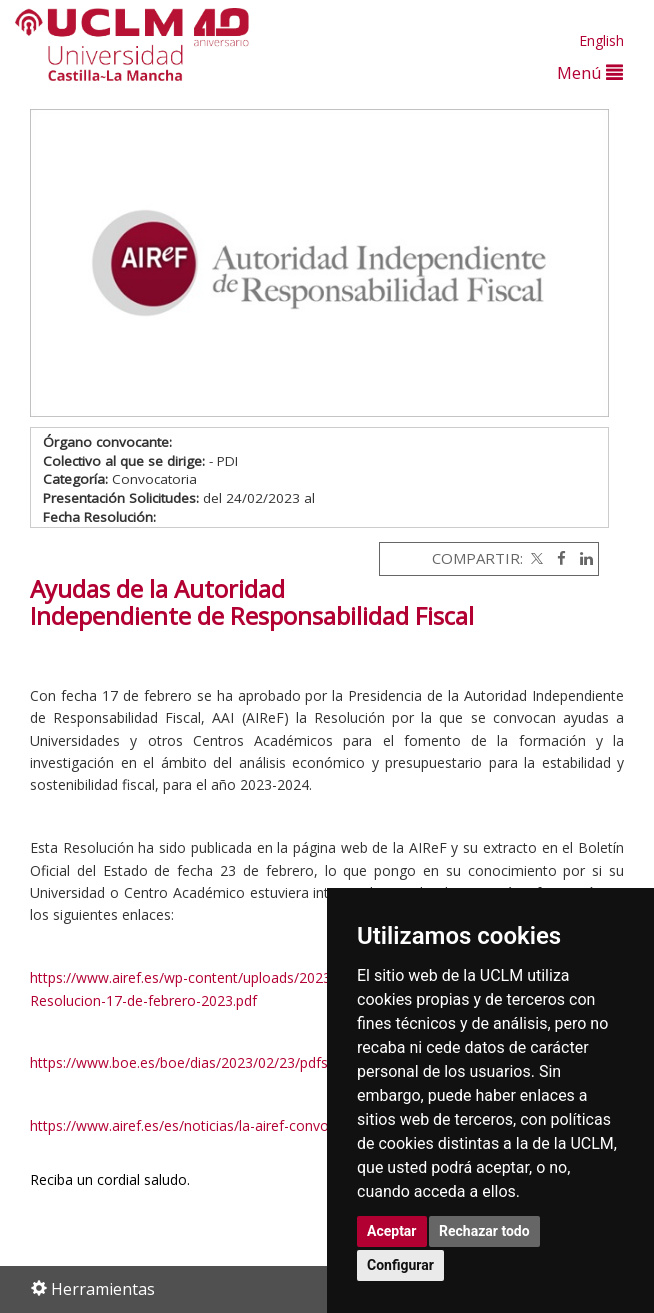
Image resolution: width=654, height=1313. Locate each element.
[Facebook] (556, 558)
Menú (590, 72)
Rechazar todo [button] (484, 1231)
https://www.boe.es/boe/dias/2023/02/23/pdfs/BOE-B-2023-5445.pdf (252, 1062)
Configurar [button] (400, 1265)
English (601, 40)
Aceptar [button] (392, 1231)
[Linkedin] (581, 558)
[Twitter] (535, 558)
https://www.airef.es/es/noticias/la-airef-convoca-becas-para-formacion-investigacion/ (308, 1125)
